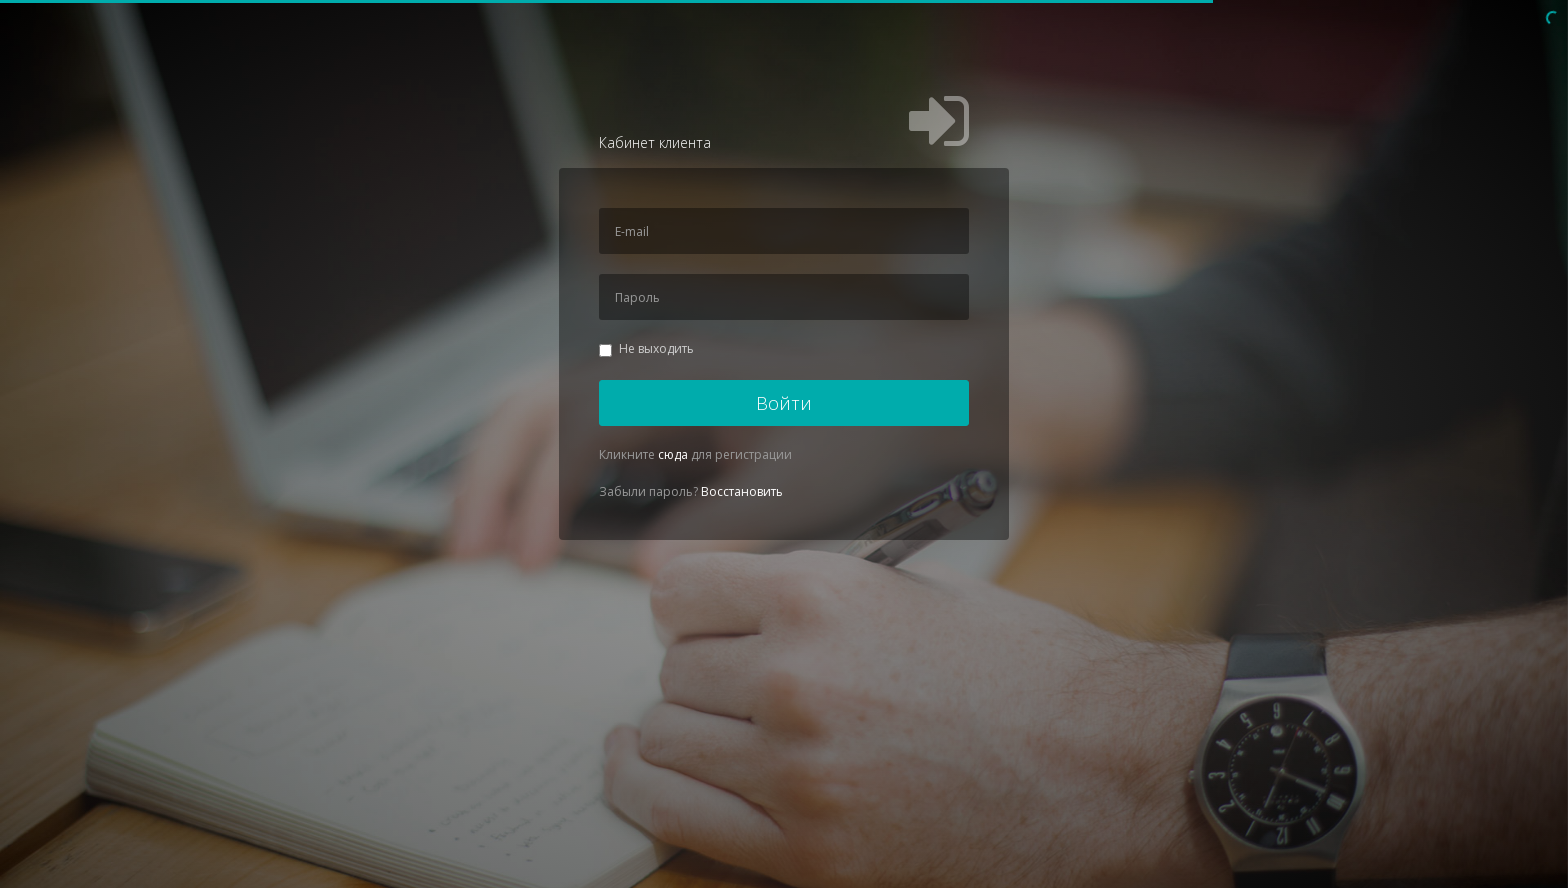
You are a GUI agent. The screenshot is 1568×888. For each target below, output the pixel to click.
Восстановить (742, 491)
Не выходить (646, 348)
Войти (784, 403)
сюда (673, 454)
